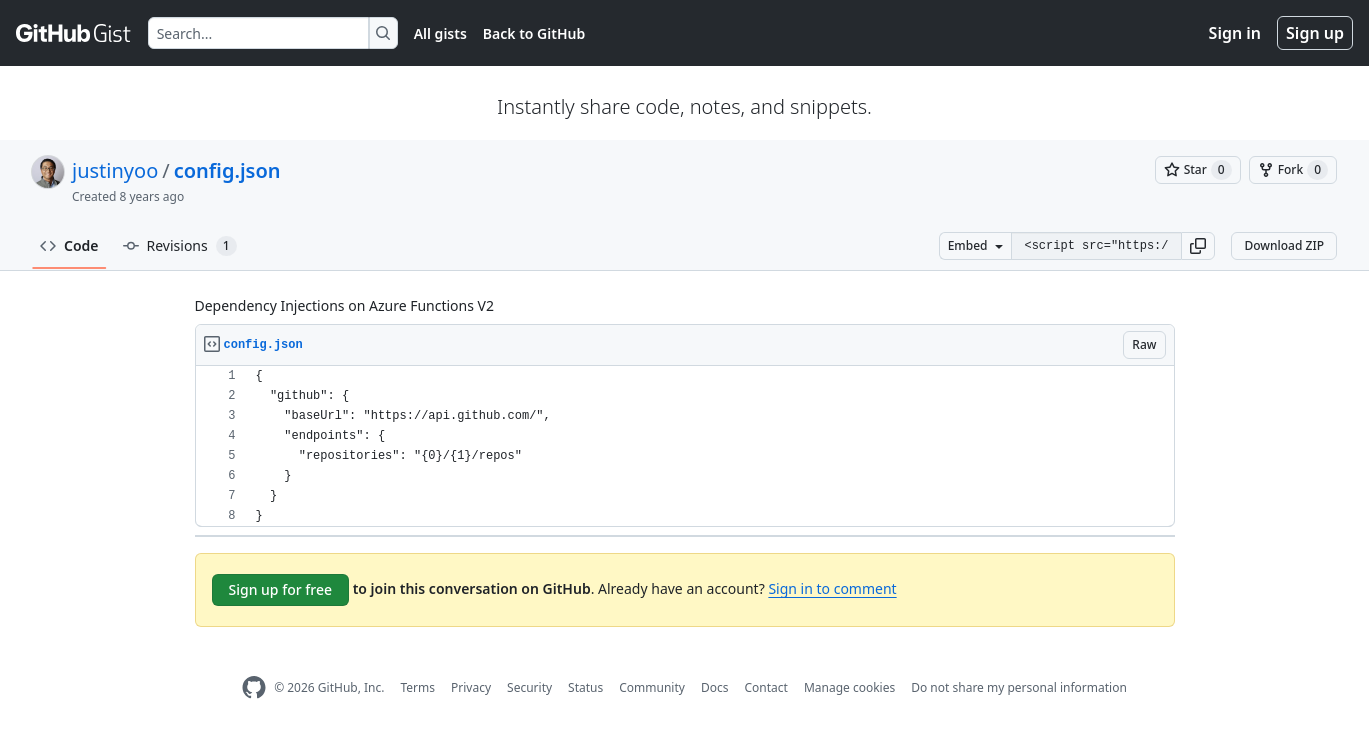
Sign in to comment (832, 588)
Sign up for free (281, 589)
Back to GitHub (534, 33)
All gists (440, 33)
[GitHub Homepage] (254, 687)
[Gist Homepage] (74, 33)
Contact (765, 687)
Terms (417, 687)
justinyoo (115, 170)
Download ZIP (1284, 245)
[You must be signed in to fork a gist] (1293, 170)
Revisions (180, 246)
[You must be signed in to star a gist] (1198, 170)
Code (69, 245)
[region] (685, 446)
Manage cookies (849, 687)
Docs (715, 687)
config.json (227, 170)
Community (652, 687)
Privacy (471, 687)
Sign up (1315, 33)
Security (529, 687)
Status (585, 687)
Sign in (1235, 33)
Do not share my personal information (1019, 687)
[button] (1198, 246)
